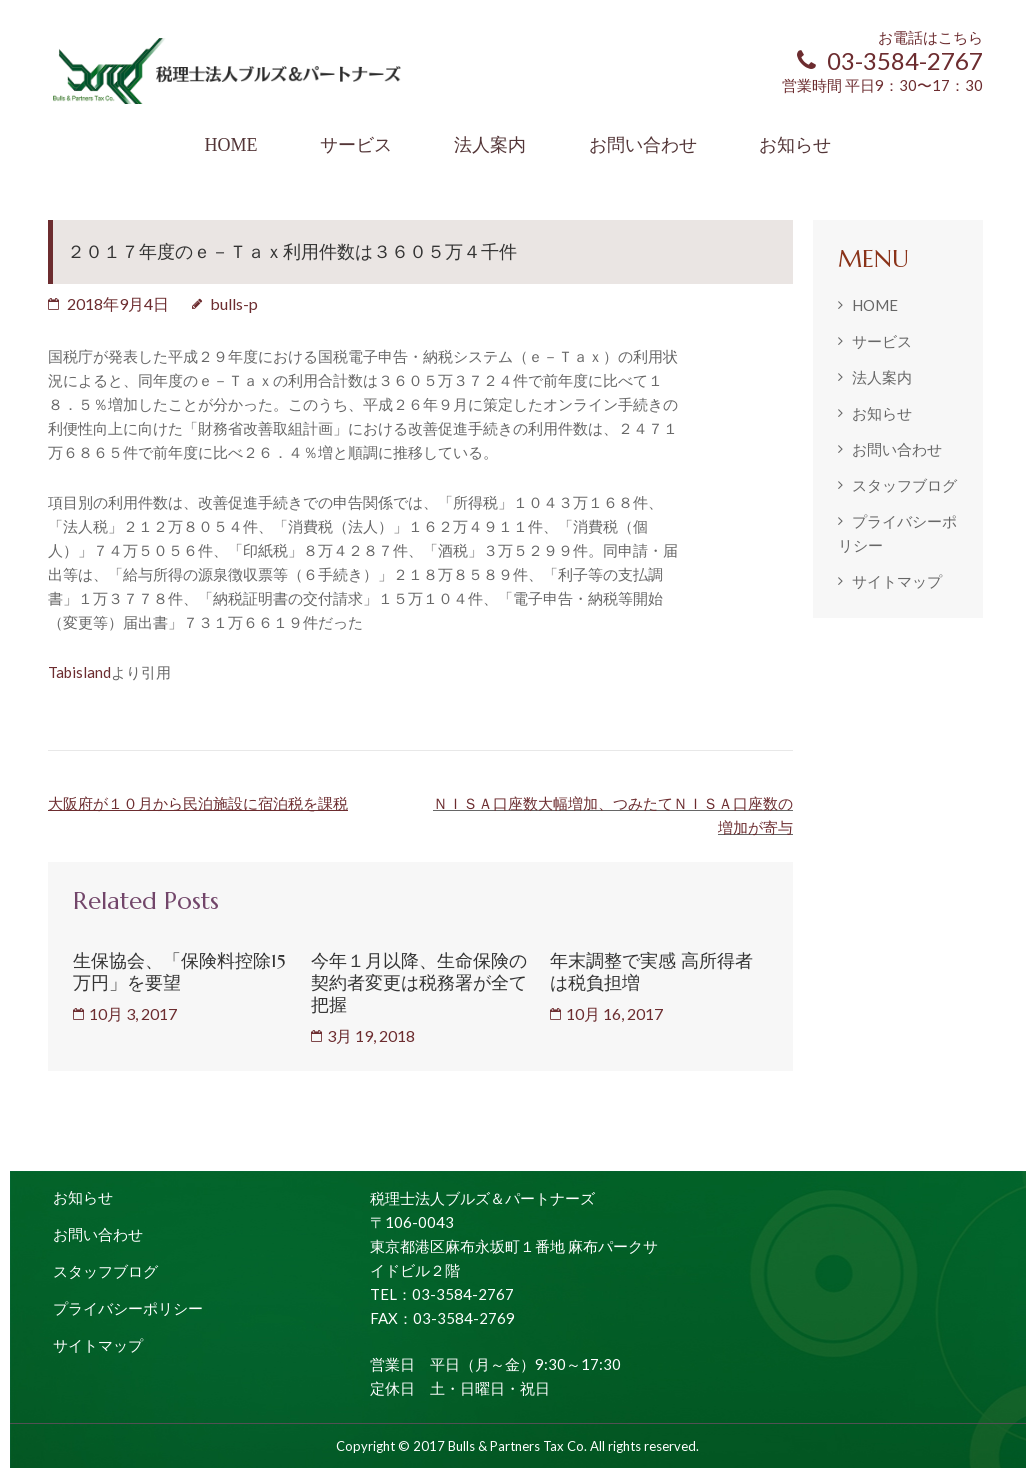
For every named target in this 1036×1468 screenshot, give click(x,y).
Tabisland (79, 672)
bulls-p (234, 303)
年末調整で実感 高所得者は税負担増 (651, 971)
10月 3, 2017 (133, 1013)
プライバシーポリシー (128, 1308)
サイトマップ (897, 581)
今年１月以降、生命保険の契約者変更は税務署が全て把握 (419, 982)
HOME (230, 145)
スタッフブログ (904, 485)
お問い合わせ (643, 145)
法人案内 (490, 145)
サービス (356, 145)
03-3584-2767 (890, 61)
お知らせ (795, 145)
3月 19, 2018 (371, 1035)
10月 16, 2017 (614, 1013)
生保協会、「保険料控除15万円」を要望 (179, 971)
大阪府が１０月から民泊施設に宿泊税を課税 (198, 803)
